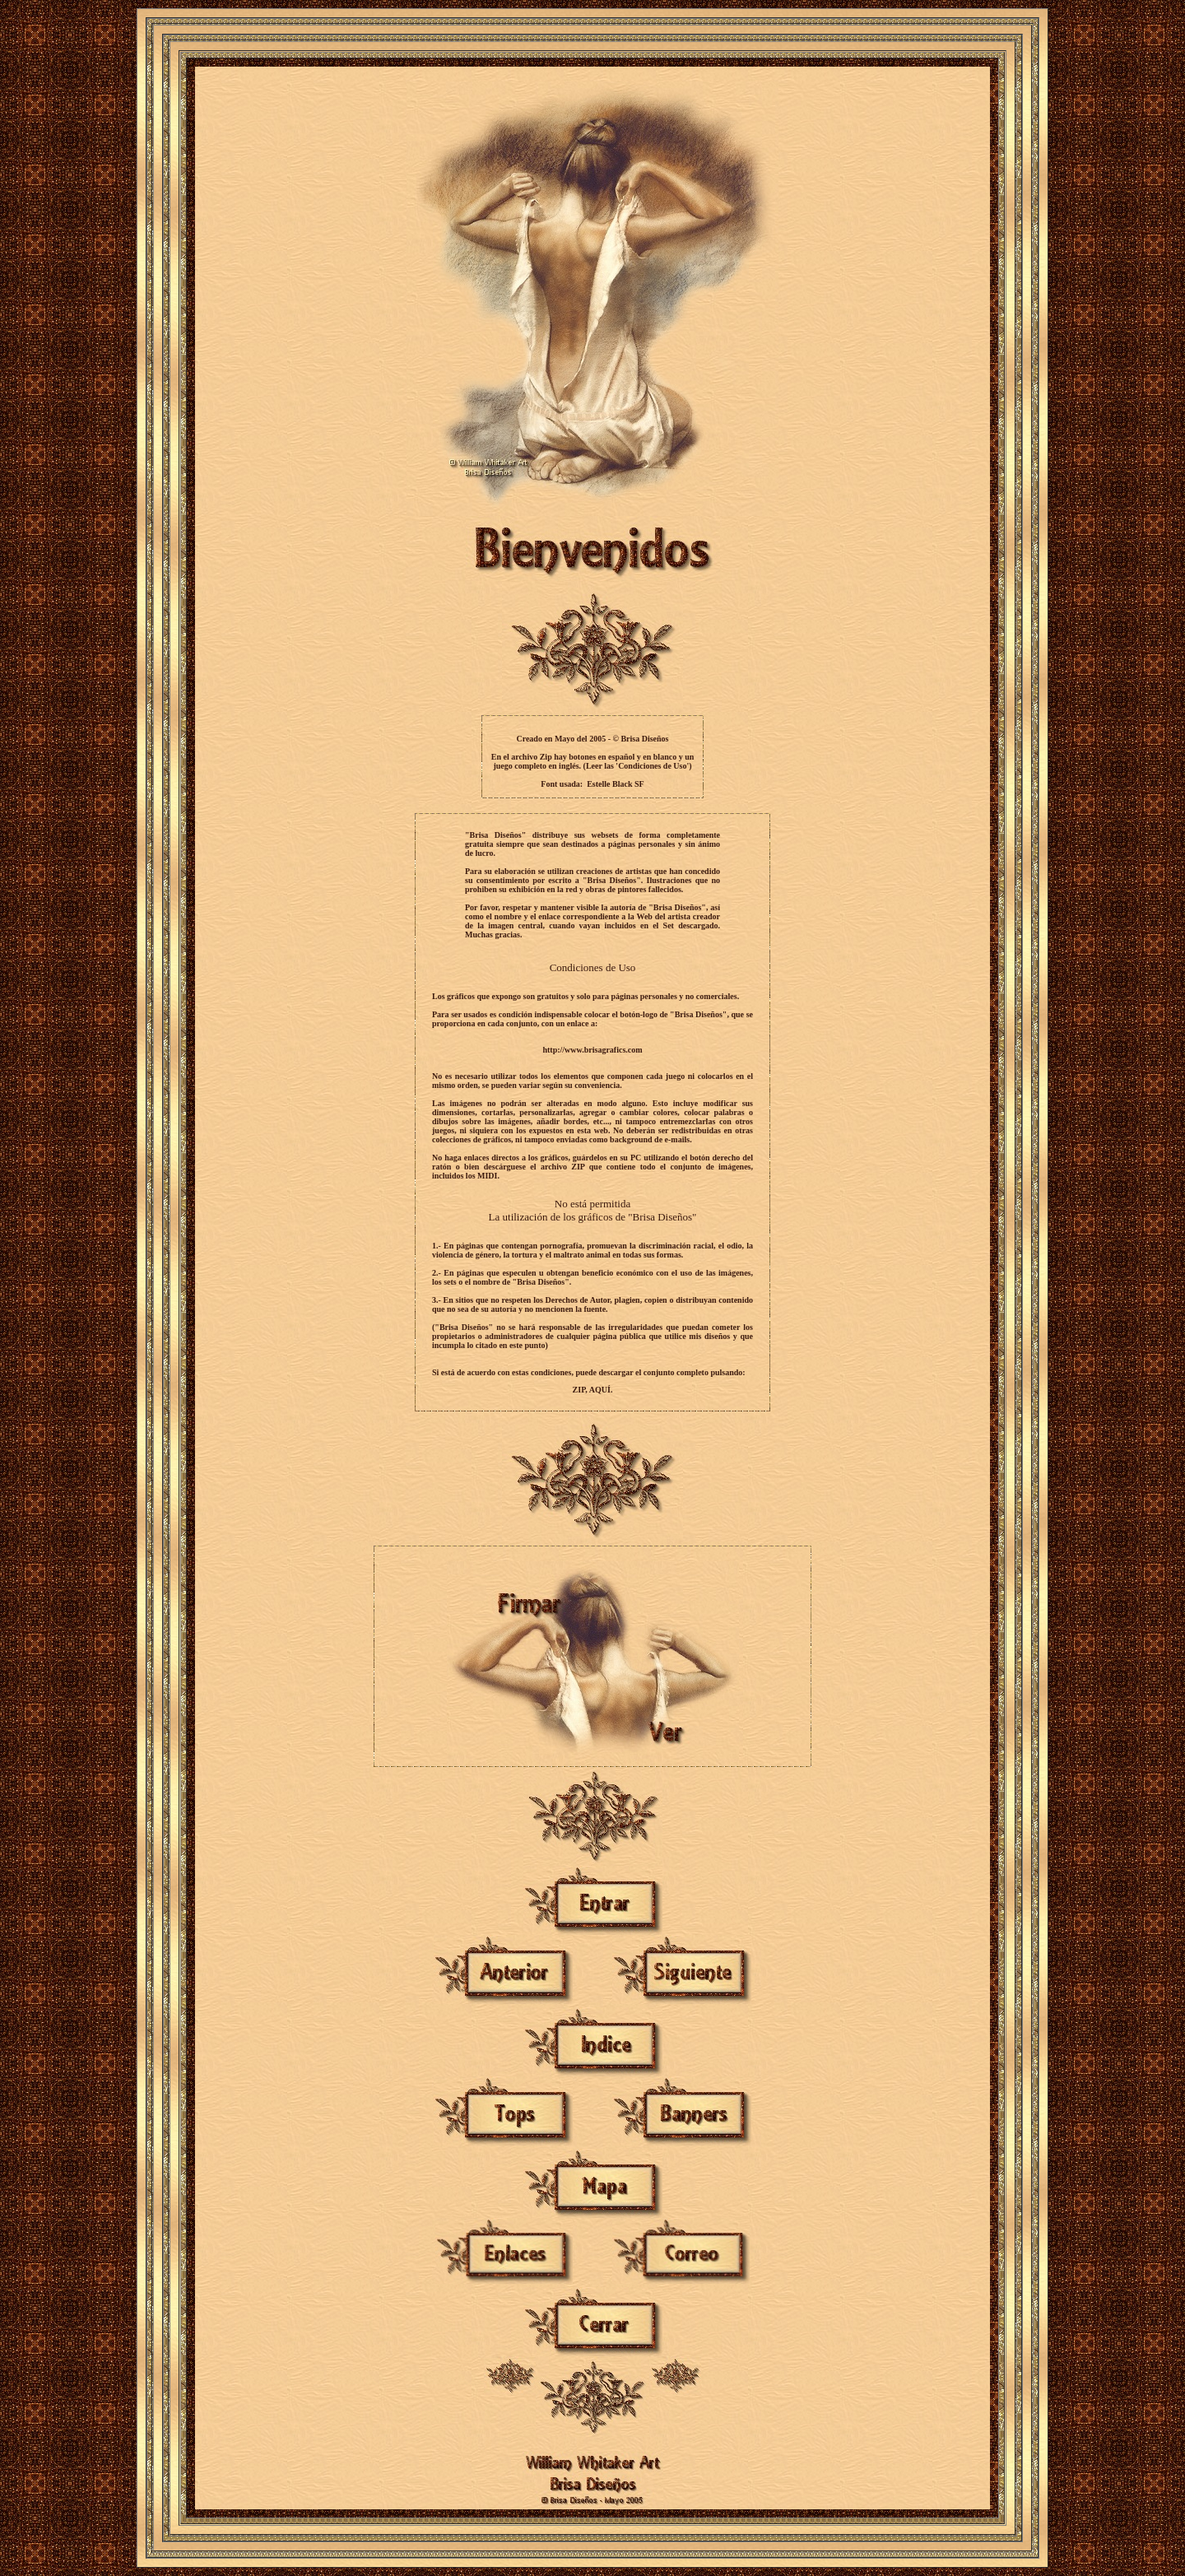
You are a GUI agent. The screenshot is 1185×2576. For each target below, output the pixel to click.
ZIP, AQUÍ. (593, 1389)
